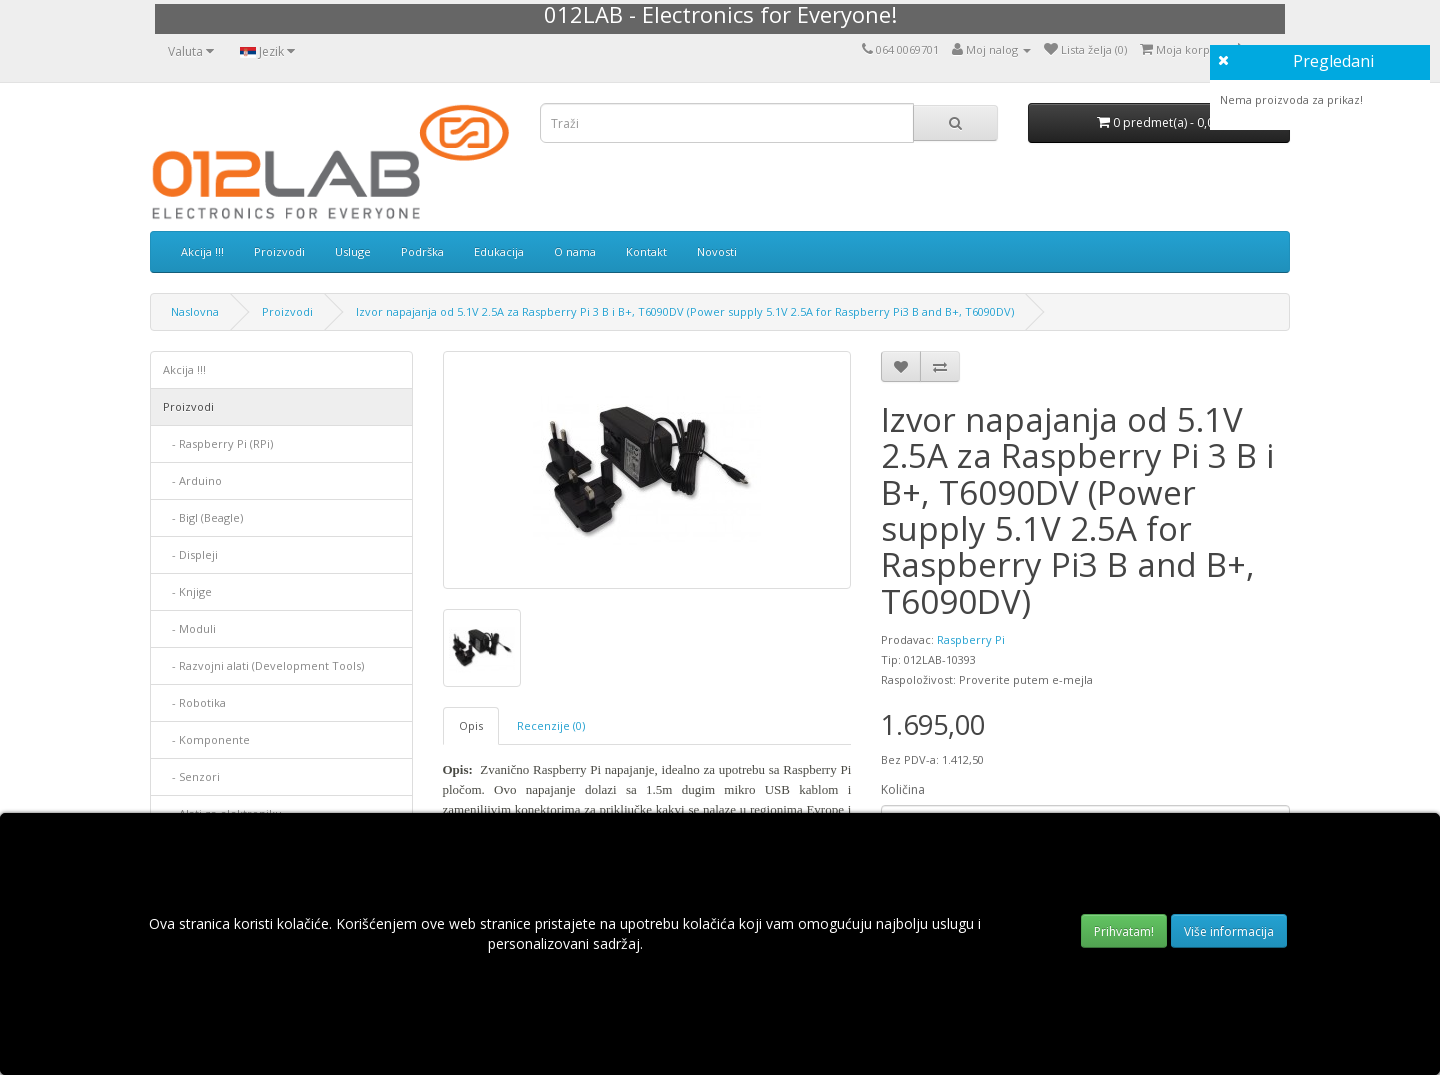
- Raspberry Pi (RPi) (218, 443)
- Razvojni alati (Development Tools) (263, 665)
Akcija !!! (202, 251)
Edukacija (499, 251)
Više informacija (1229, 931)
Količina (903, 789)
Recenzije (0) (551, 725)
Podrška (422, 251)
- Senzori (191, 776)
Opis (471, 725)
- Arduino (192, 480)
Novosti (717, 251)
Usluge (353, 251)
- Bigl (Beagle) (203, 517)
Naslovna (195, 311)
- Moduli (189, 628)
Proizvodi (279, 251)
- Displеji (190, 554)
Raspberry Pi (971, 639)
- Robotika (194, 702)
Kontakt (646, 251)
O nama (575, 251)
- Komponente (206, 739)
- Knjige (187, 591)
